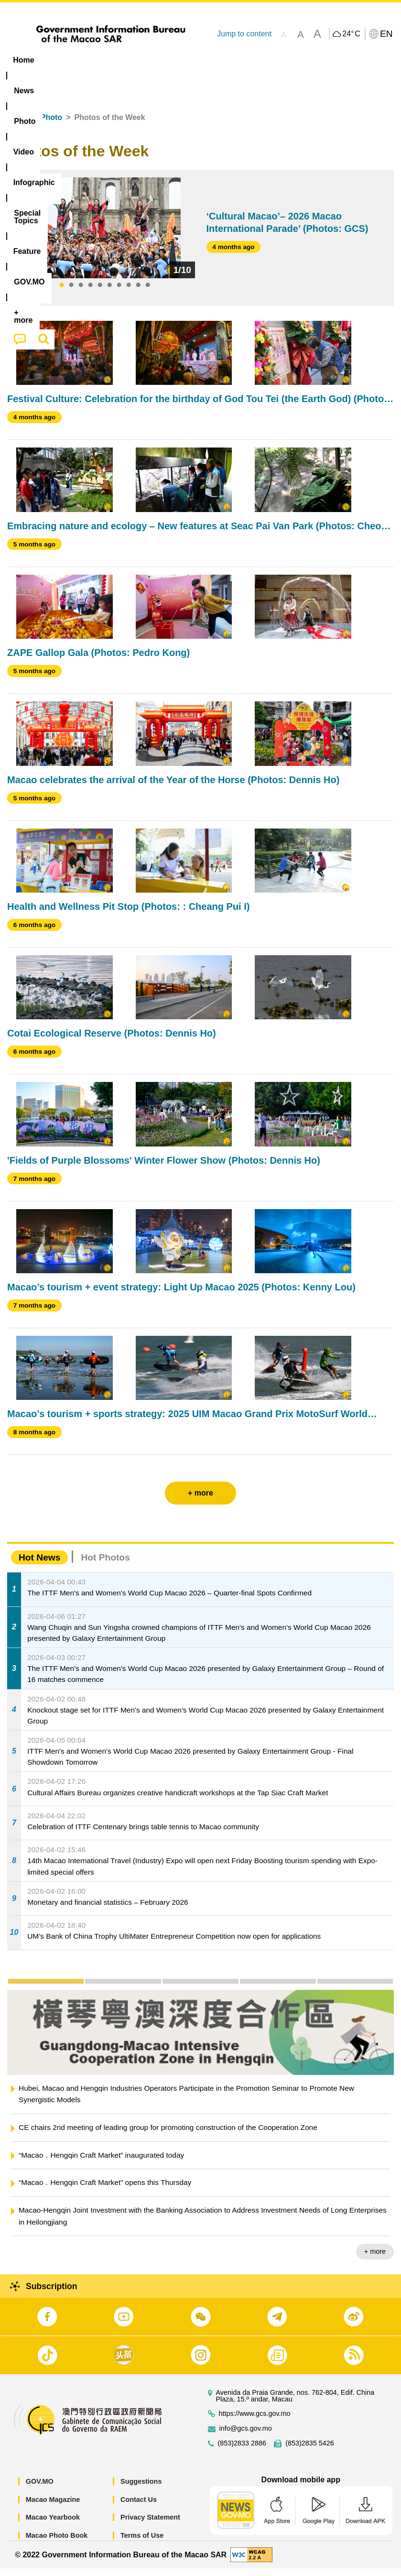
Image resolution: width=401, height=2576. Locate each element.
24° (351, 34)
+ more (375, 2259)
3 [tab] (81, 293)
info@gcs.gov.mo (245, 2436)
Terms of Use (141, 2542)
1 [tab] (61, 293)
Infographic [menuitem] (193, 60)
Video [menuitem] (143, 60)
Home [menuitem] (23, 60)
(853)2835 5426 (309, 2451)
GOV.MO (40, 2489)
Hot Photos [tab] (105, 1565)
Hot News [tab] (39, 1565)
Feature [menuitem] (318, 60)
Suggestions (141, 2489)
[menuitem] (61, 60)
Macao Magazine (53, 2507)
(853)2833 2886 (242, 2451)
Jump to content (244, 34)
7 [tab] (119, 293)
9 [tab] (138, 293)
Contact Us (138, 2507)
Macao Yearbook (53, 2525)
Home (17, 125)
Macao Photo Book (57, 2542)
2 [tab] (71, 293)
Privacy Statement (150, 2525)
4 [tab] (90, 293)
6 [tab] (109, 293)
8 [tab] (128, 293)
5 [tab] (100, 293)
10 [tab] (147, 293)
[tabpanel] (105, 235)
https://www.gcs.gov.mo (255, 2421)
